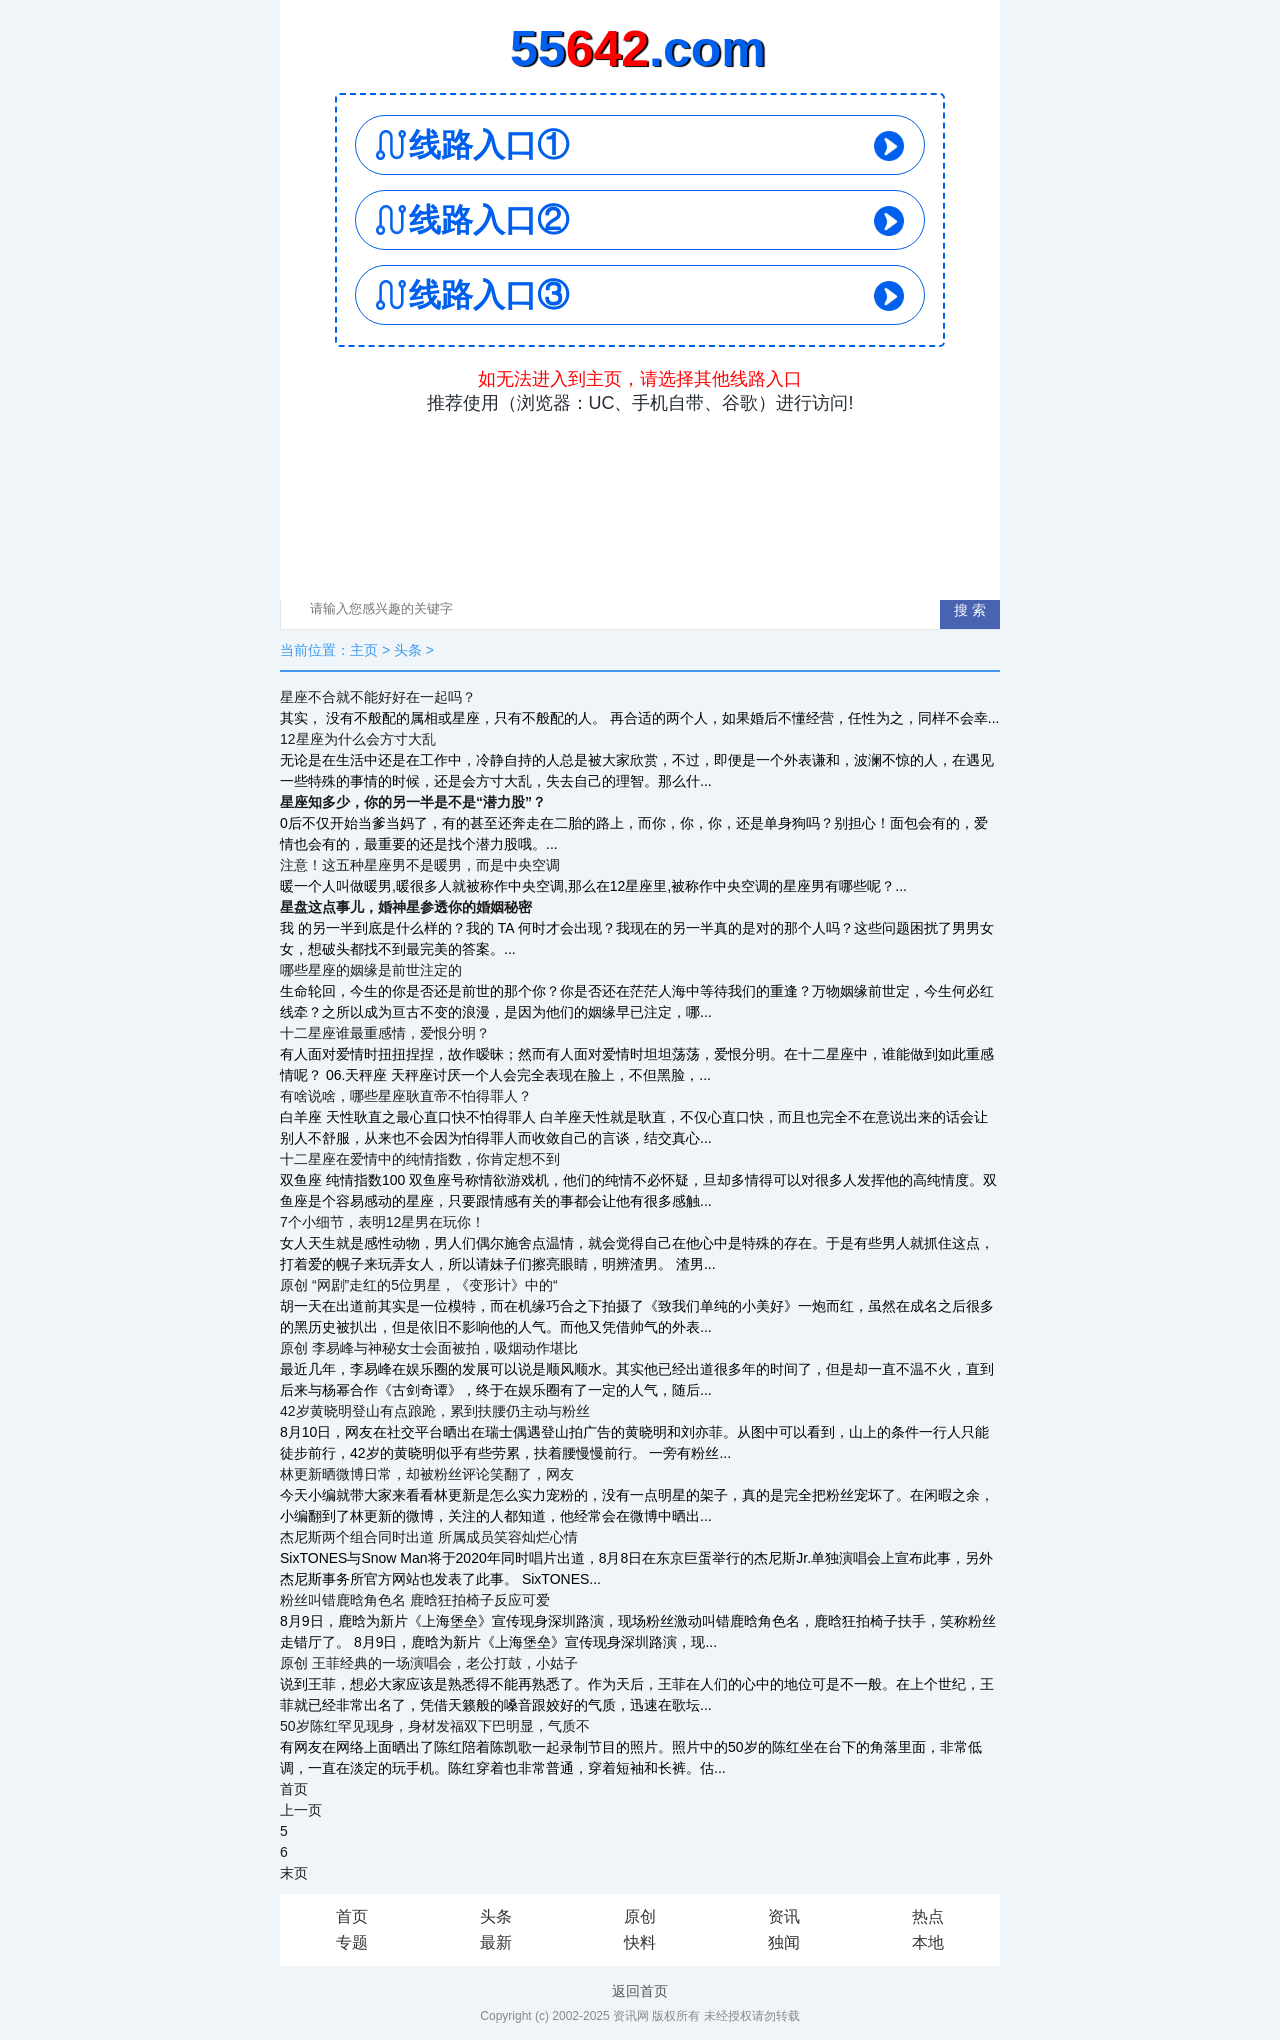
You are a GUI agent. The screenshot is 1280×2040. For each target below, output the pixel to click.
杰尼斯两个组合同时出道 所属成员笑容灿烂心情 (429, 1537)
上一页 (301, 1810)
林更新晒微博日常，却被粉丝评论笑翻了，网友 (427, 1474)
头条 (408, 650)
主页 (364, 650)
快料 (640, 1942)
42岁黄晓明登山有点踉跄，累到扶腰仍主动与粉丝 (435, 1411)
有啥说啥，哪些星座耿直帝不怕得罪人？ (406, 1096)
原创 (640, 1916)
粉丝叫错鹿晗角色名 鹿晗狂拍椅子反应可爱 (415, 1600)
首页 (294, 1789)
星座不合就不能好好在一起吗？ (378, 697)
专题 (352, 1942)
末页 (294, 1873)
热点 (928, 1916)
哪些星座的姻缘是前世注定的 (371, 970)
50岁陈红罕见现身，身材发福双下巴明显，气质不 (435, 1726)
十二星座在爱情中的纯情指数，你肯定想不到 (420, 1159)
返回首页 (640, 1991)
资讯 (784, 1916)
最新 (496, 1942)
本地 (928, 1942)
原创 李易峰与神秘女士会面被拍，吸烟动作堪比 (429, 1348)
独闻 (784, 1942)
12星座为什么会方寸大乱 (358, 739)
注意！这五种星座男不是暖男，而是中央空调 (420, 865)
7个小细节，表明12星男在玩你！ (382, 1222)
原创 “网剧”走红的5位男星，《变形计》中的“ (419, 1285)
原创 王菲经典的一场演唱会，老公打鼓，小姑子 (429, 1663)
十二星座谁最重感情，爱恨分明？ (385, 1033)
